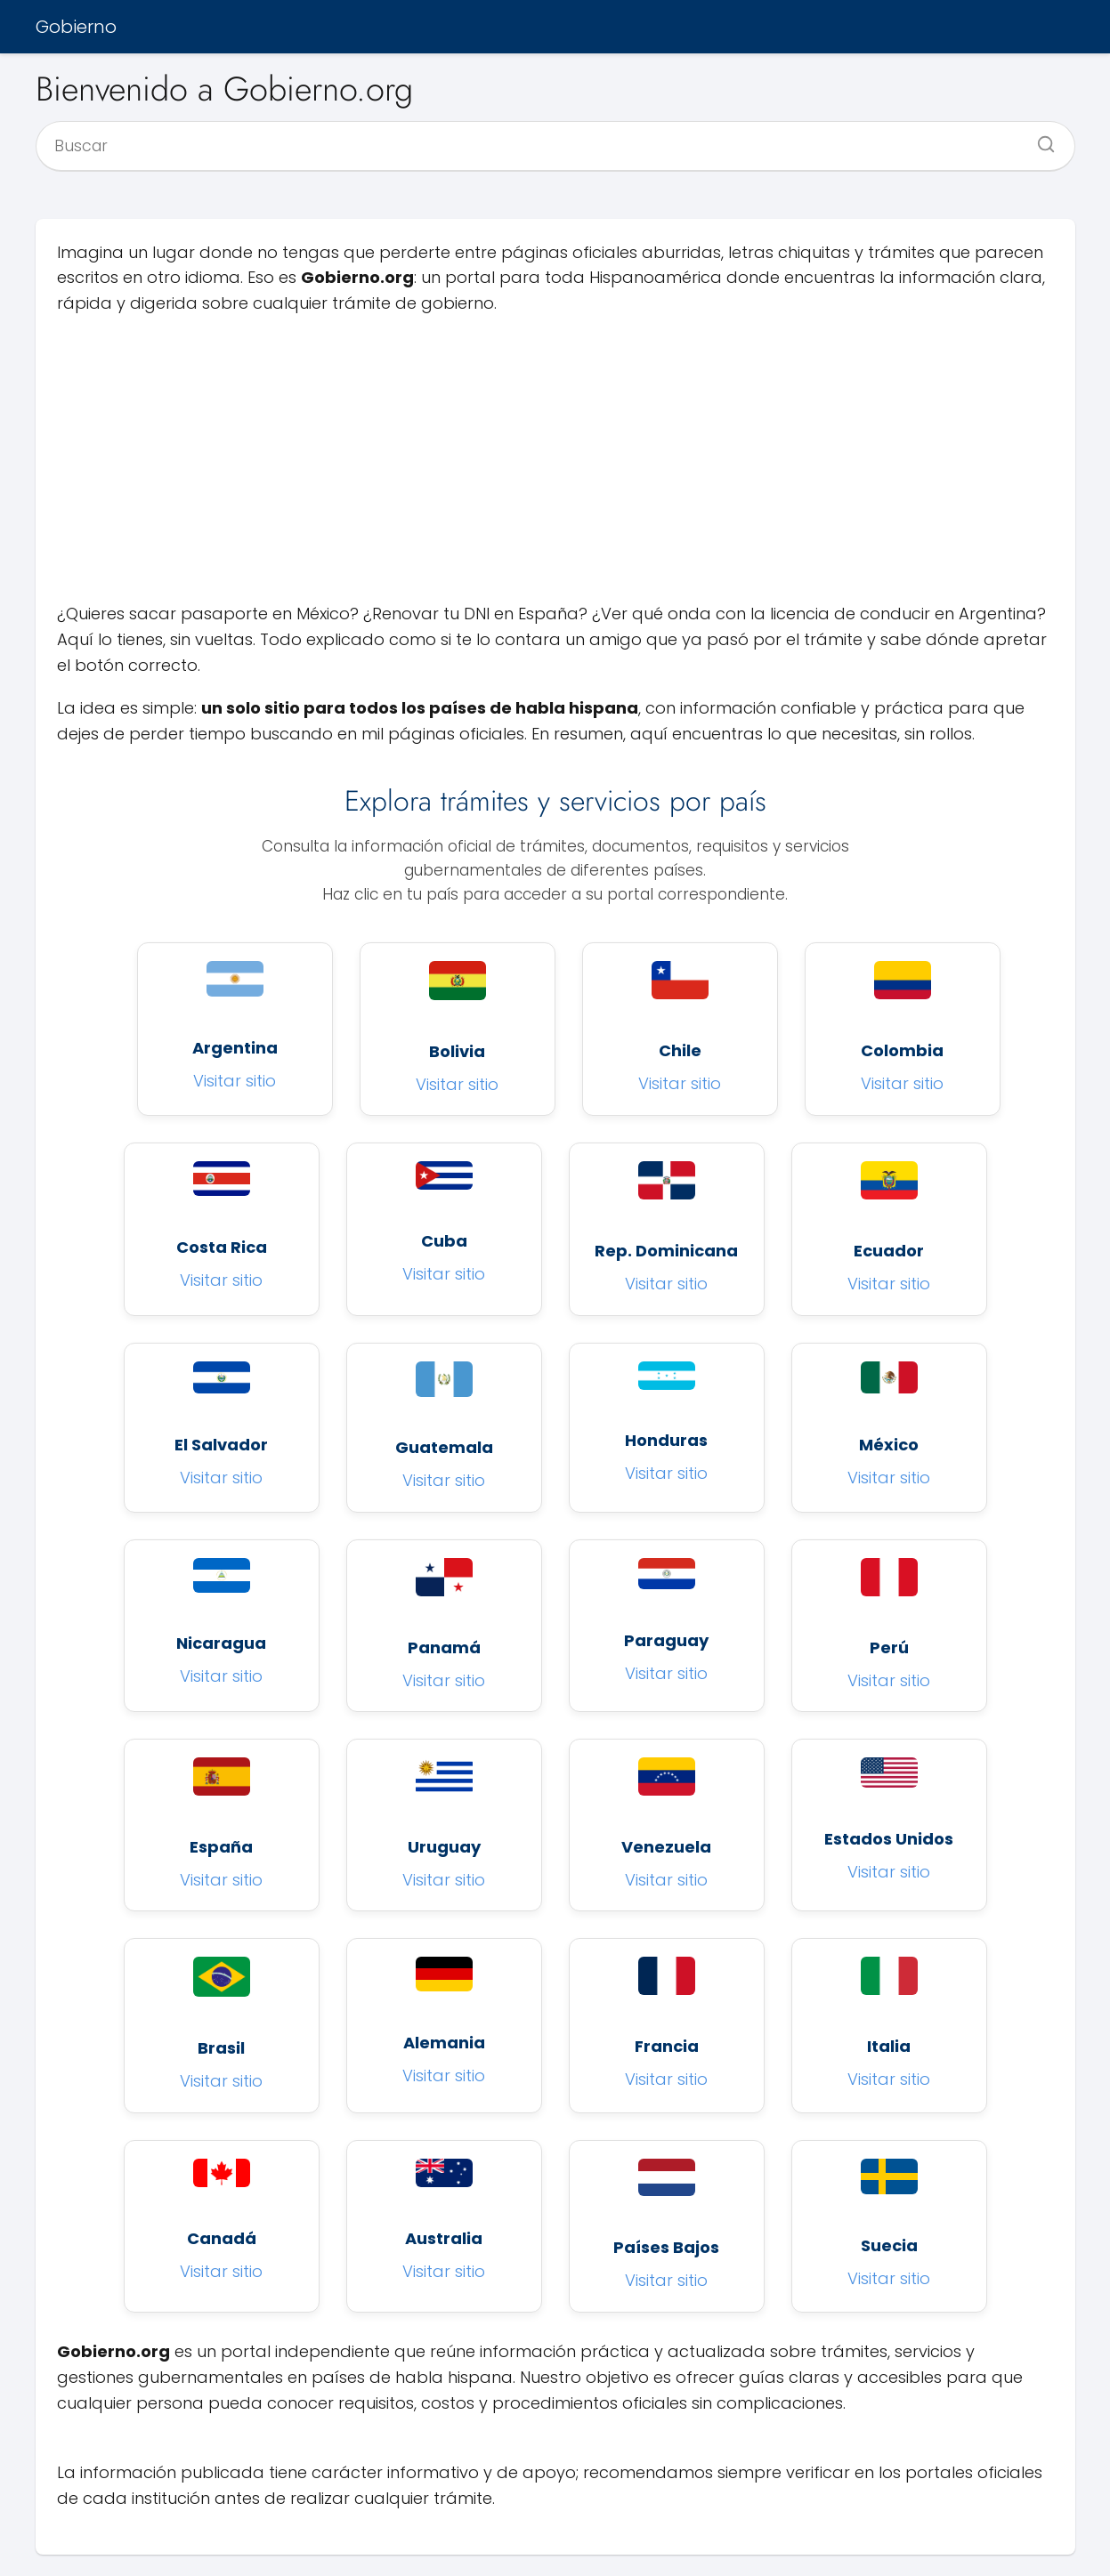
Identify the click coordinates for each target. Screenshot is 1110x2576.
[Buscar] (1039, 139)
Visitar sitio (234, 1081)
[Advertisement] (555, 459)
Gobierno (76, 26)
